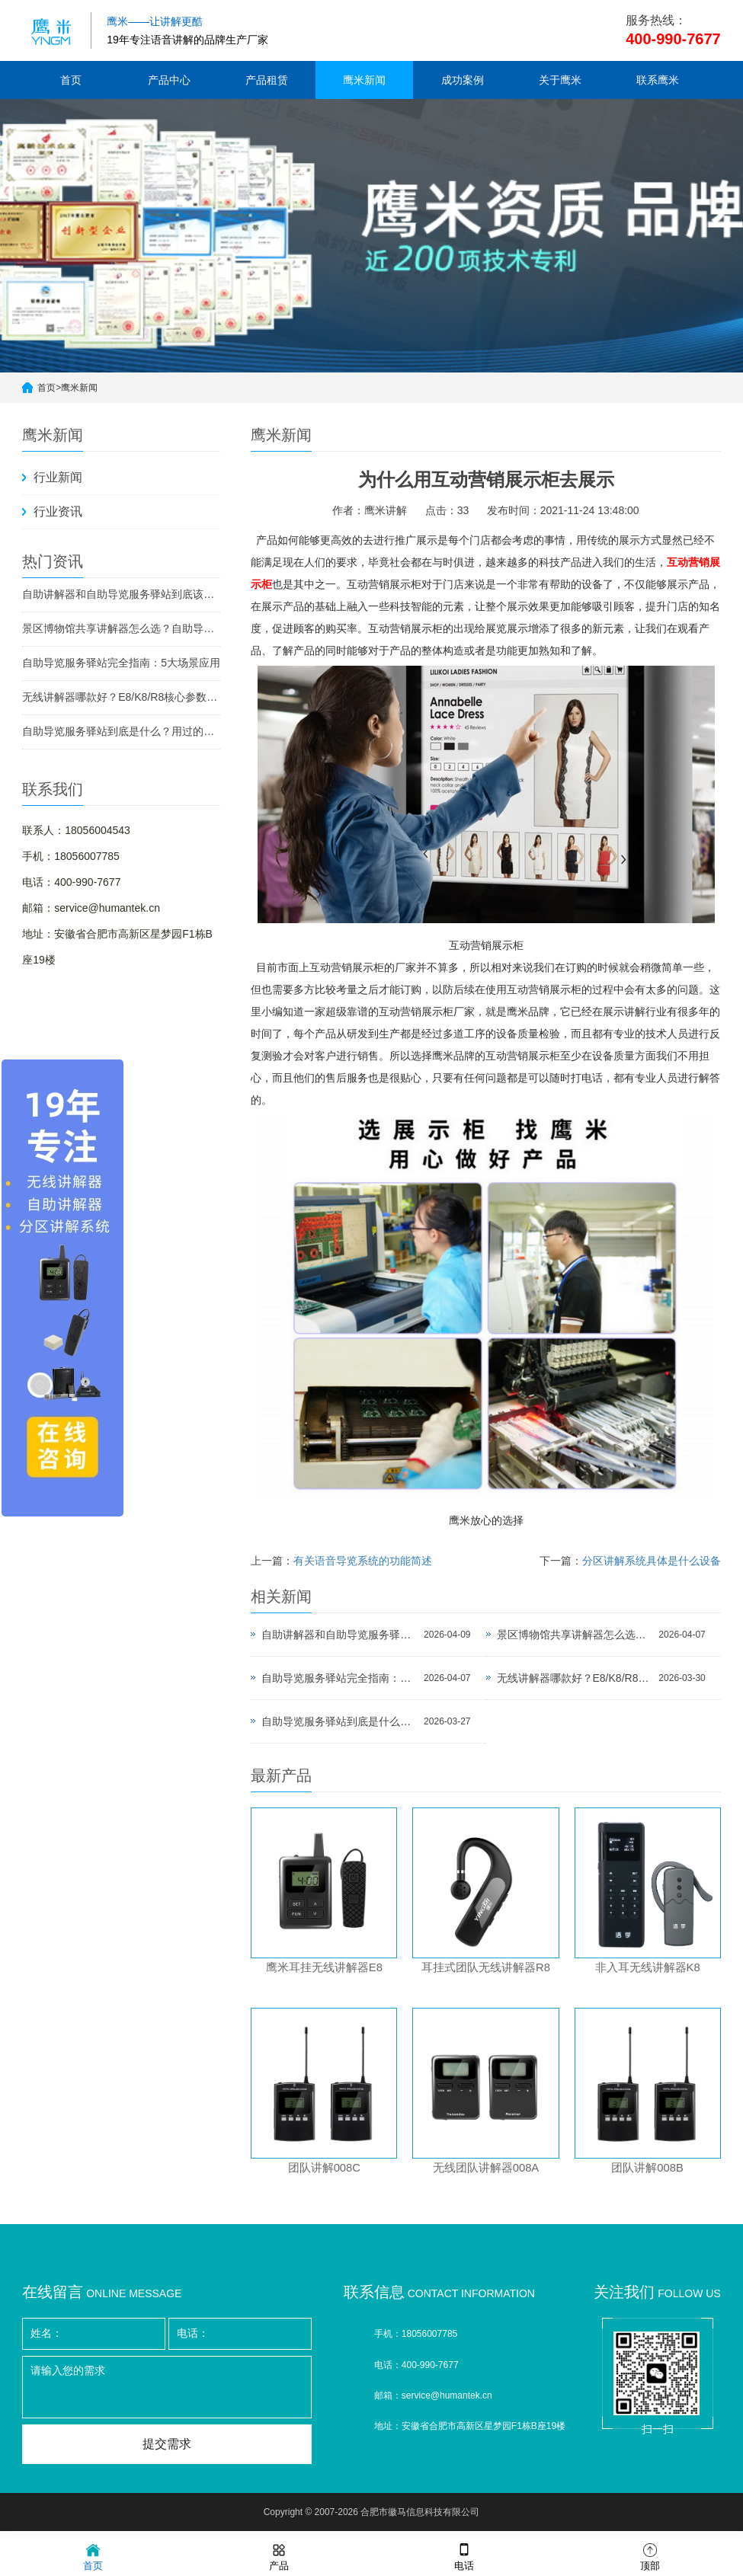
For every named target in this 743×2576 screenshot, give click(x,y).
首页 (71, 80)
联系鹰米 (657, 80)
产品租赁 (266, 80)
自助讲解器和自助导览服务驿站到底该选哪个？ (121, 594)
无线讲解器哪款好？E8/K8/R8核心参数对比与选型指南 (121, 697)
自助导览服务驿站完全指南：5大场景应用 (121, 663)
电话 (464, 2555)
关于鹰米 (560, 80)
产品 (279, 2555)
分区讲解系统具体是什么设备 (651, 1561)
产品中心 (169, 80)
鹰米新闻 (364, 80)
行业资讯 (58, 511)
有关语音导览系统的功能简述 (362, 1561)
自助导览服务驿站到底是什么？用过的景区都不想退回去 (121, 731)
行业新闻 (58, 477)
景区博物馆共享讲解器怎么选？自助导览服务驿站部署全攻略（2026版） (121, 628)
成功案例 (462, 80)
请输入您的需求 (167, 2394)
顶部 (650, 2555)
